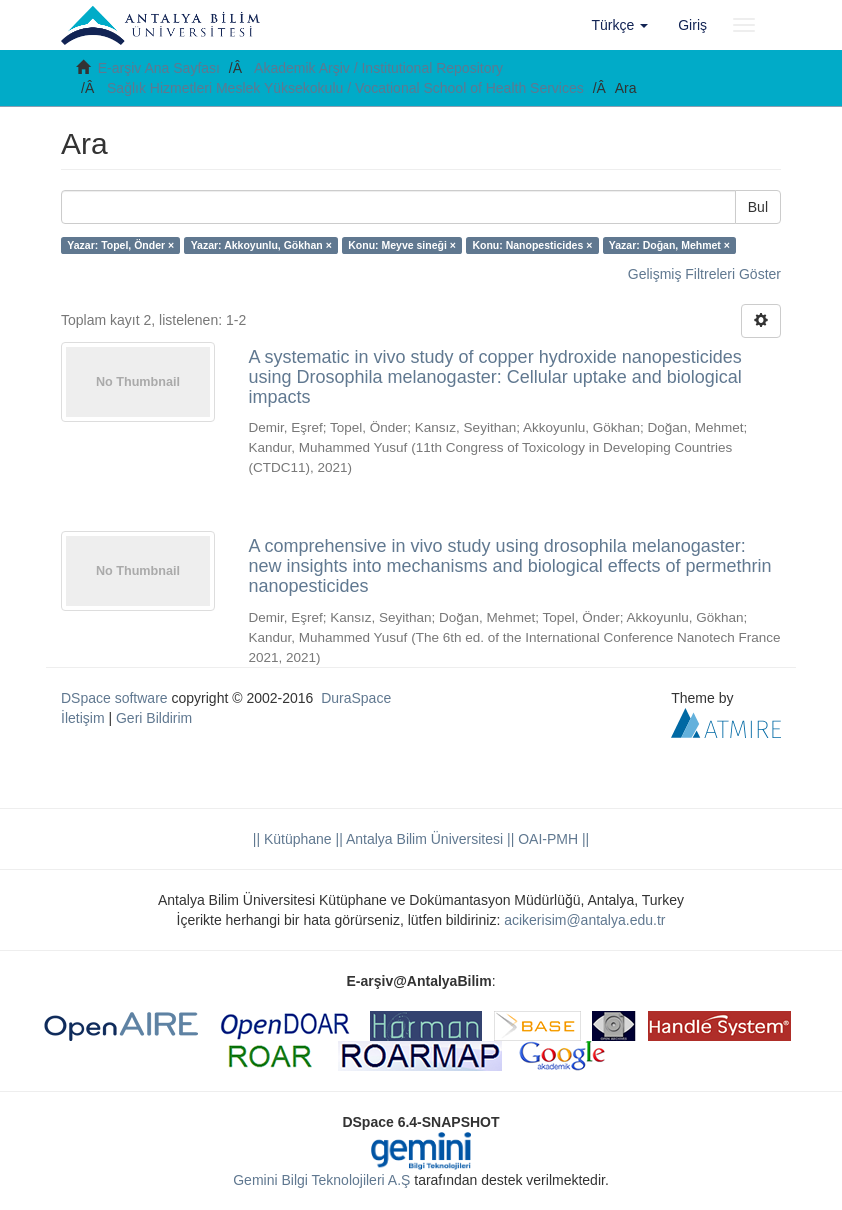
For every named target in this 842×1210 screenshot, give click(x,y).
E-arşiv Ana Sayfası (159, 68)
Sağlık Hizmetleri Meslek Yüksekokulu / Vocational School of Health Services (345, 88)
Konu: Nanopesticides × (532, 245)
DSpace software (114, 698)
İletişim (83, 718)
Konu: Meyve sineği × (402, 245)
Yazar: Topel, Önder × (120, 245)
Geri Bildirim (154, 718)
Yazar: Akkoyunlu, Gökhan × (261, 245)
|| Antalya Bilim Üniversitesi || (423, 839)
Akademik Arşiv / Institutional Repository (378, 68)
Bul (758, 207)
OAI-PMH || (551, 839)
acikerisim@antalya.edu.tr (584, 920)
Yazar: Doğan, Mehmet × (669, 245)
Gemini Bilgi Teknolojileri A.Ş (321, 1180)
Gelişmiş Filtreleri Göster (704, 274)
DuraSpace (356, 698)
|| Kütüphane (292, 839)
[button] (620, 25)
